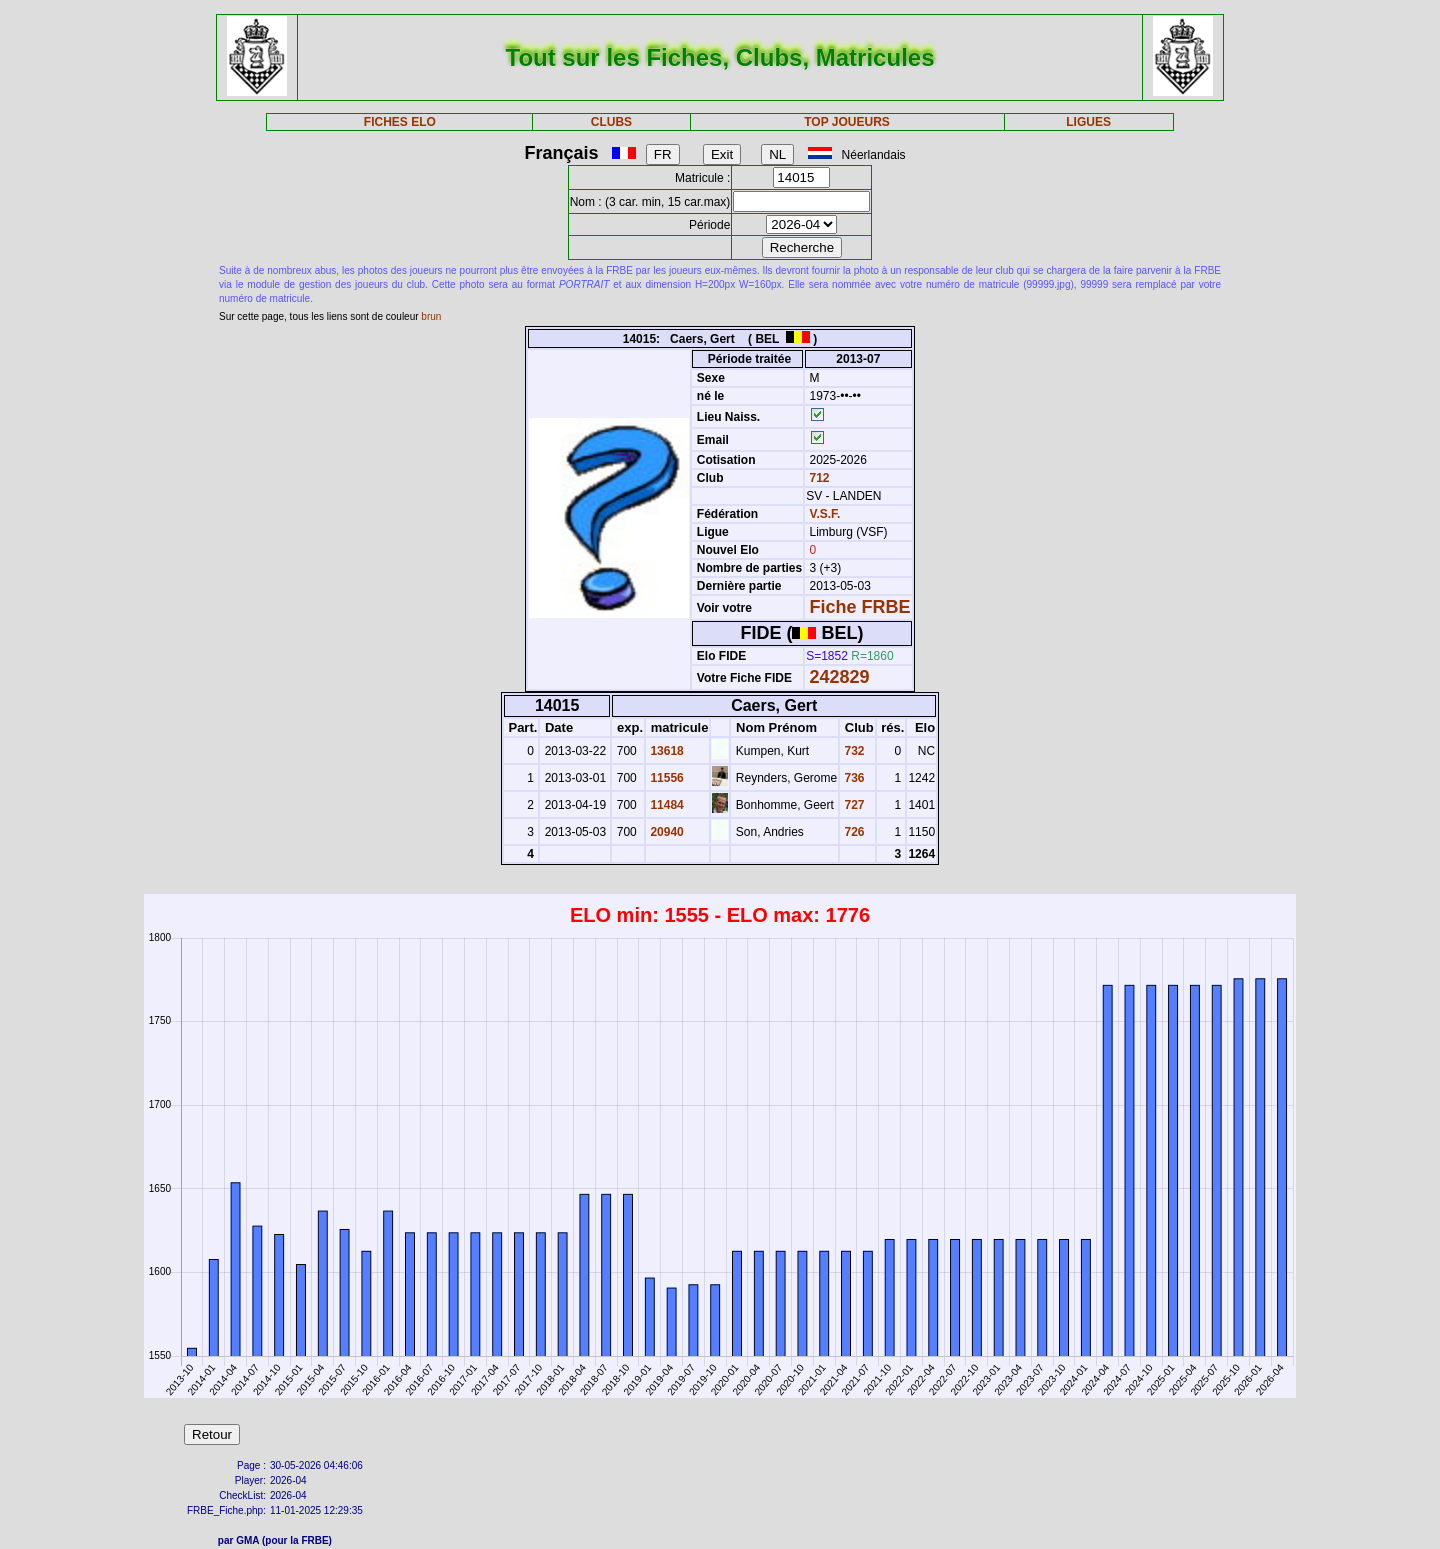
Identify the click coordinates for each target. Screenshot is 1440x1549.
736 (852, 778)
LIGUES (1088, 122)
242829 (840, 677)
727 (852, 805)
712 (817, 478)
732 (852, 751)
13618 (665, 751)
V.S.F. (825, 514)
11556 (665, 778)
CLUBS (611, 122)
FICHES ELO (400, 122)
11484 (665, 805)
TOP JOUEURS (847, 122)
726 (852, 832)
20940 (665, 832)
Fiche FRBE (860, 607)
